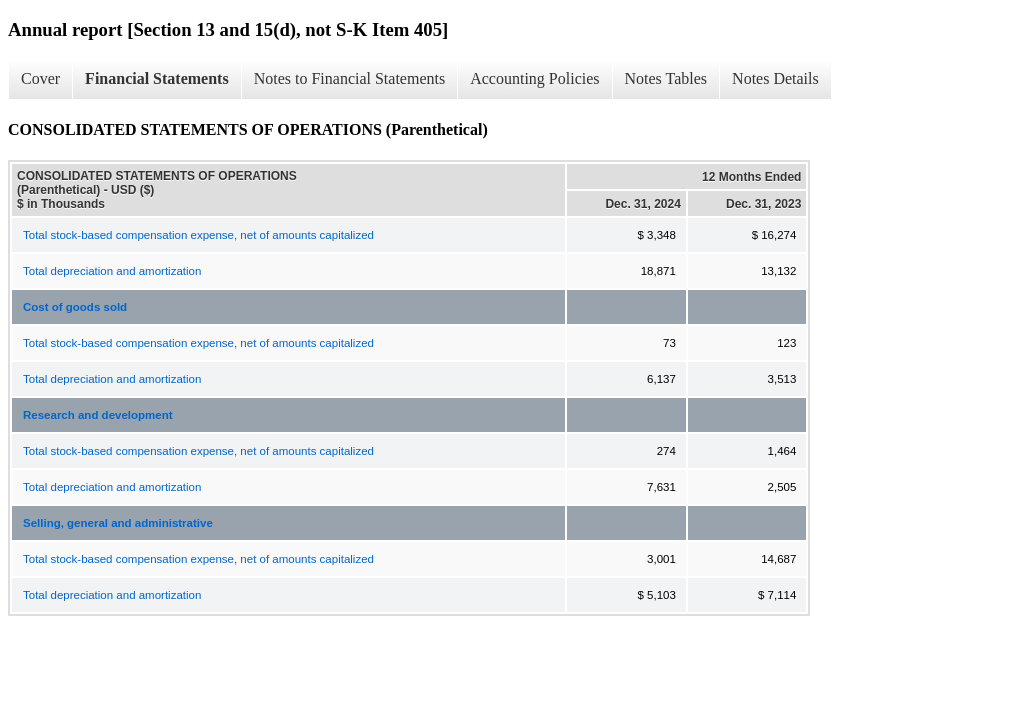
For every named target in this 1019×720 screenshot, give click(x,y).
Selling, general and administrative (118, 523)
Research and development (98, 415)
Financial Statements (157, 78)
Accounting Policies (534, 78)
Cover (40, 78)
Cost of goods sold (75, 307)
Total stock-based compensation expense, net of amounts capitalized (198, 235)
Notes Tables (666, 78)
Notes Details (775, 78)
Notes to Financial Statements (350, 78)
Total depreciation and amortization (112, 271)
